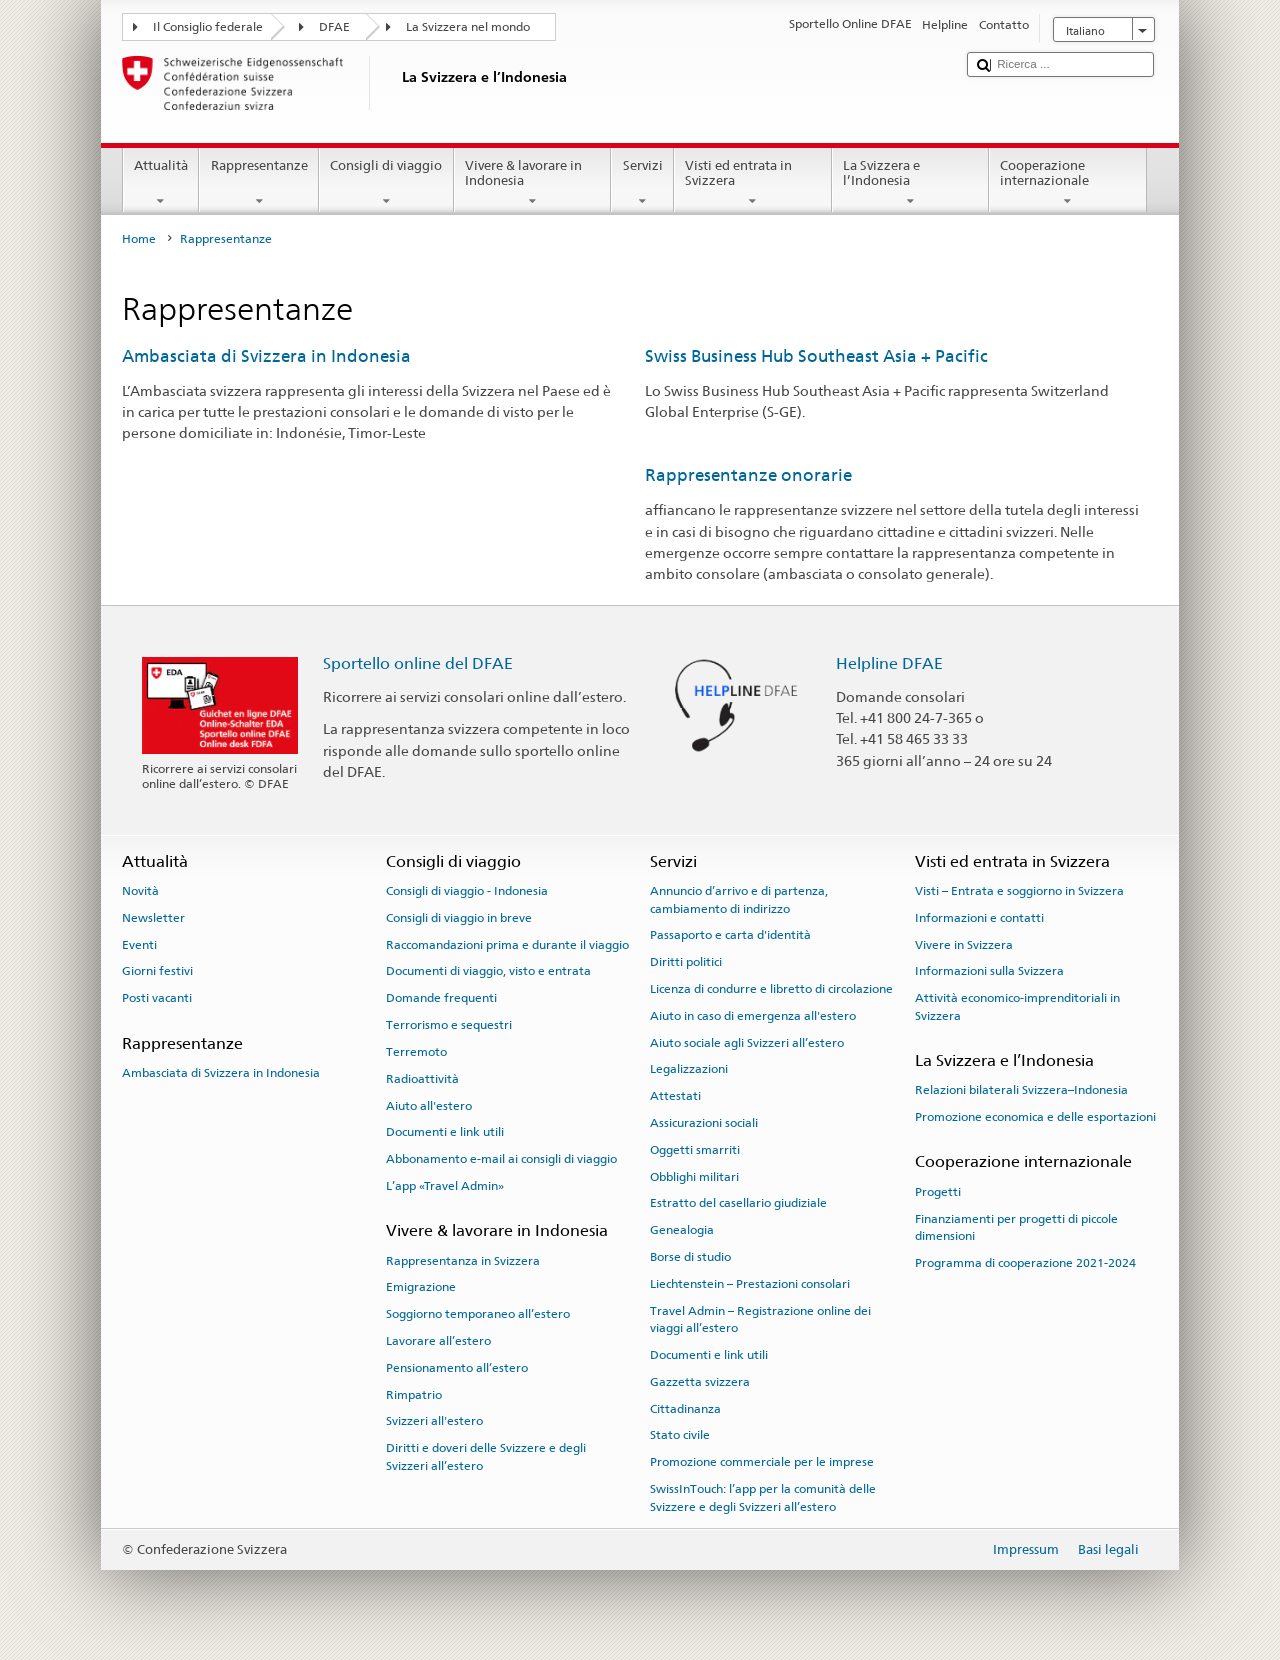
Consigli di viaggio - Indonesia (467, 891)
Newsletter (153, 918)
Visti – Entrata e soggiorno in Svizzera (1019, 891)
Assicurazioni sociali (704, 1123)
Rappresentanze (259, 183)
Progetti (938, 1192)
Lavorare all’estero (438, 1341)
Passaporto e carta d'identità (730, 935)
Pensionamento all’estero (457, 1368)
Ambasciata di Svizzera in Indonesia (266, 356)
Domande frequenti (441, 998)
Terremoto (416, 1052)
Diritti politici (686, 962)
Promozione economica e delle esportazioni (1035, 1117)
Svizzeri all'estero (434, 1421)
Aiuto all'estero (429, 1105)
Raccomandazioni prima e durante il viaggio (507, 945)
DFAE (334, 27)
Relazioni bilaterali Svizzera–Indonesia (1021, 1090)
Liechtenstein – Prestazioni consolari (750, 1284)
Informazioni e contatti (979, 918)
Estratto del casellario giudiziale (738, 1203)
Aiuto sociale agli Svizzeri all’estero (747, 1042)
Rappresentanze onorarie (748, 475)
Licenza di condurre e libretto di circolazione (771, 989)
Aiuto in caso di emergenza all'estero (753, 1016)
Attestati (675, 1096)
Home (139, 239)
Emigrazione (421, 1287)
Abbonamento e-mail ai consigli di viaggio (501, 1159)
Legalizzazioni (689, 1069)
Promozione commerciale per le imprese (762, 1462)
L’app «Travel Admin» (445, 1186)
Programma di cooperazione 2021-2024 (1025, 1263)
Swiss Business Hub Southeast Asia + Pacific (816, 356)
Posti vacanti (157, 998)
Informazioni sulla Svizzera (989, 971)
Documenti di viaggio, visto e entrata (488, 971)
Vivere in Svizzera (964, 945)
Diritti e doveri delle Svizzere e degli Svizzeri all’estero (486, 1456)
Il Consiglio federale (208, 27)
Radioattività (422, 1079)
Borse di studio (690, 1257)
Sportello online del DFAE (418, 663)
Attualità (161, 183)
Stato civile (680, 1435)
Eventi (139, 945)
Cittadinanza (685, 1408)
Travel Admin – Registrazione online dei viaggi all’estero (760, 1319)
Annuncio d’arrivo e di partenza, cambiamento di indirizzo (739, 899)
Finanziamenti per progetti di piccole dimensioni (1016, 1226)
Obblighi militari (694, 1176)
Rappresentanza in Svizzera (463, 1260)
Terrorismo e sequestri (449, 1025)
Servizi (642, 183)
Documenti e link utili (445, 1132)
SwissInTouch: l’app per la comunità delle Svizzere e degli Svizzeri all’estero (763, 1497)
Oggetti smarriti (695, 1150)
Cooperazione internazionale (1068, 183)
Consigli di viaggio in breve (459, 918)
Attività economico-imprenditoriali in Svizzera (1017, 1006)
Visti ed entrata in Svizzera (753, 183)
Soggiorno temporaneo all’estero (478, 1314)
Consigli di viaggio (386, 183)
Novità (140, 891)
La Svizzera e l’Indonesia (911, 183)
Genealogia (682, 1230)
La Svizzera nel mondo (468, 27)
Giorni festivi (157, 971)
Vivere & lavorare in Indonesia (533, 183)
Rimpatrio (414, 1394)
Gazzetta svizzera (700, 1382)
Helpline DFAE (889, 663)
